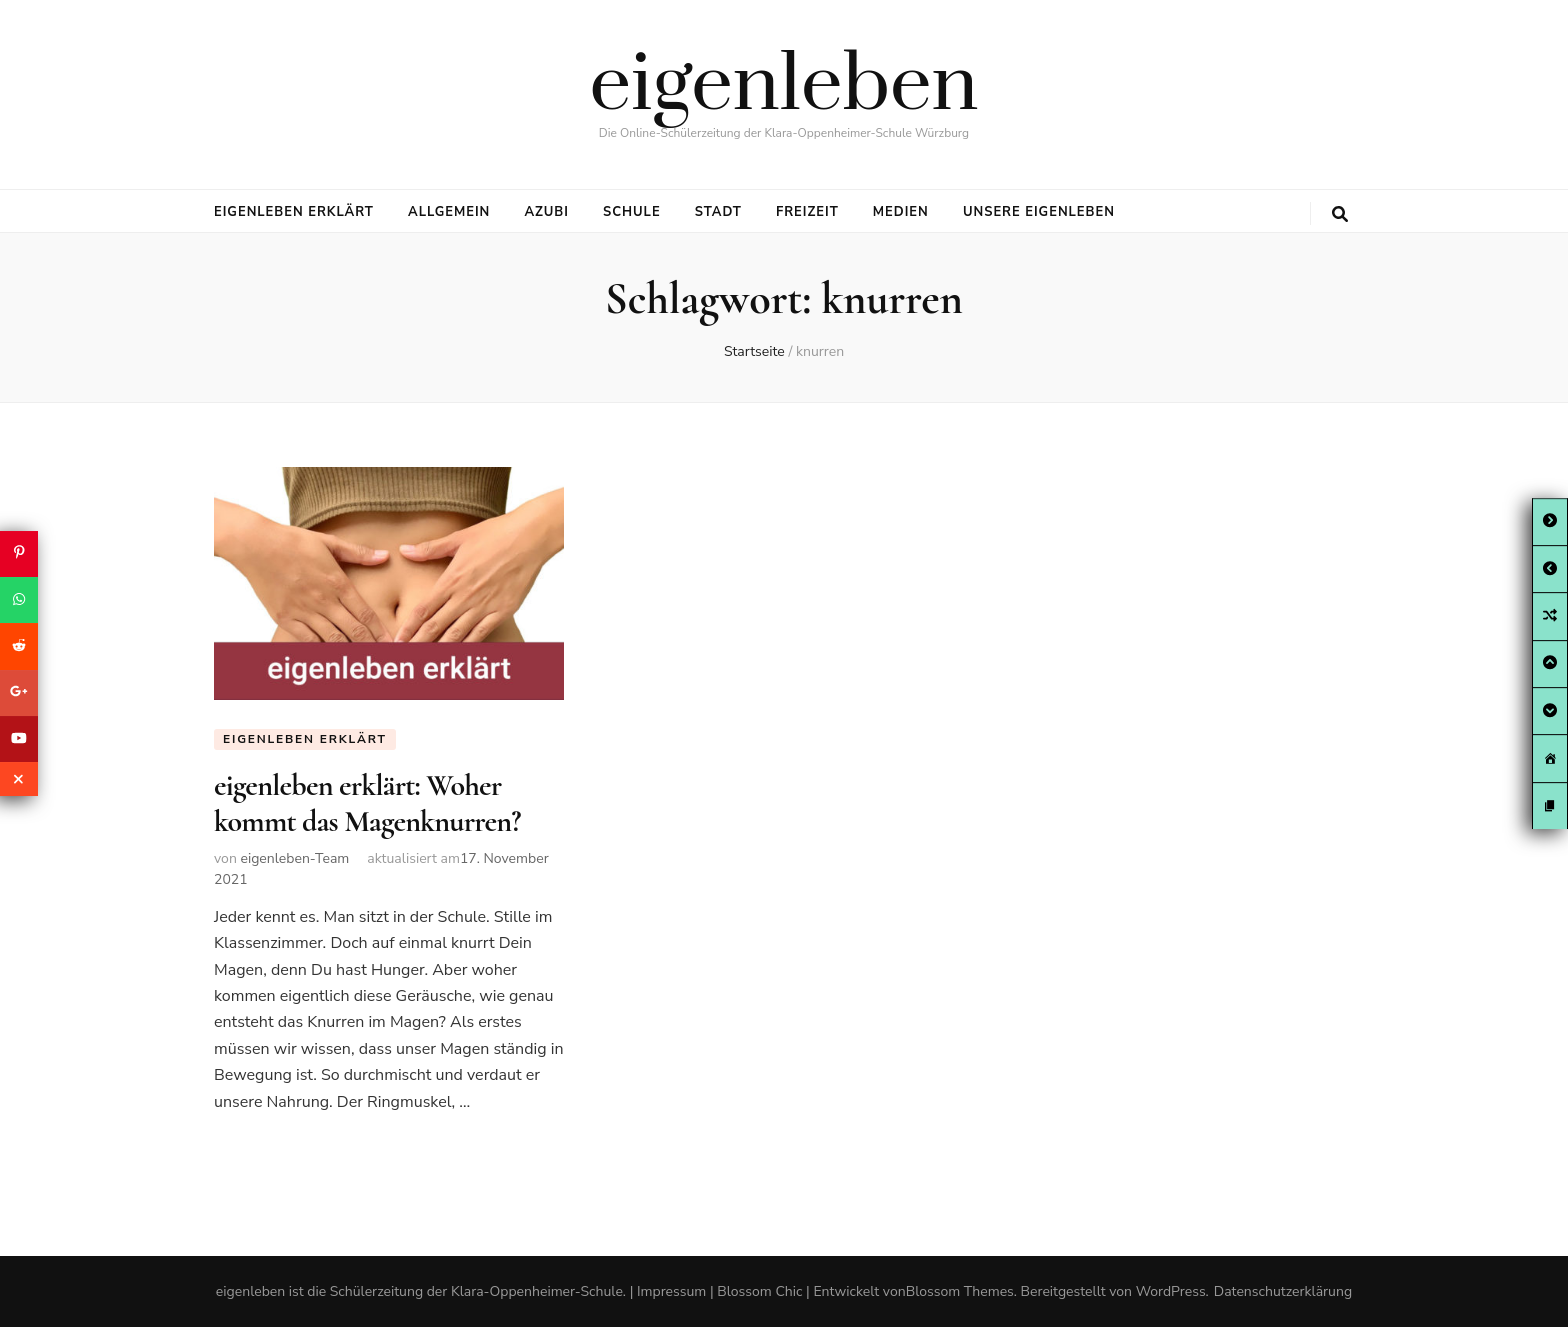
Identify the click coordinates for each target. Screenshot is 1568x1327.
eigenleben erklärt (294, 212)
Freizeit (807, 212)
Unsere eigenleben (1039, 212)
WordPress (1171, 1291)
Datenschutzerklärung (1283, 1291)
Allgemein (449, 212)
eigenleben (784, 86)
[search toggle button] (1340, 214)
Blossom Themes (960, 1291)
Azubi (546, 212)
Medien (901, 212)
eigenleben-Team (294, 858)
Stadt (718, 212)
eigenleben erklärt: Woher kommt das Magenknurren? (367, 803)
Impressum (671, 1291)
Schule (632, 212)
